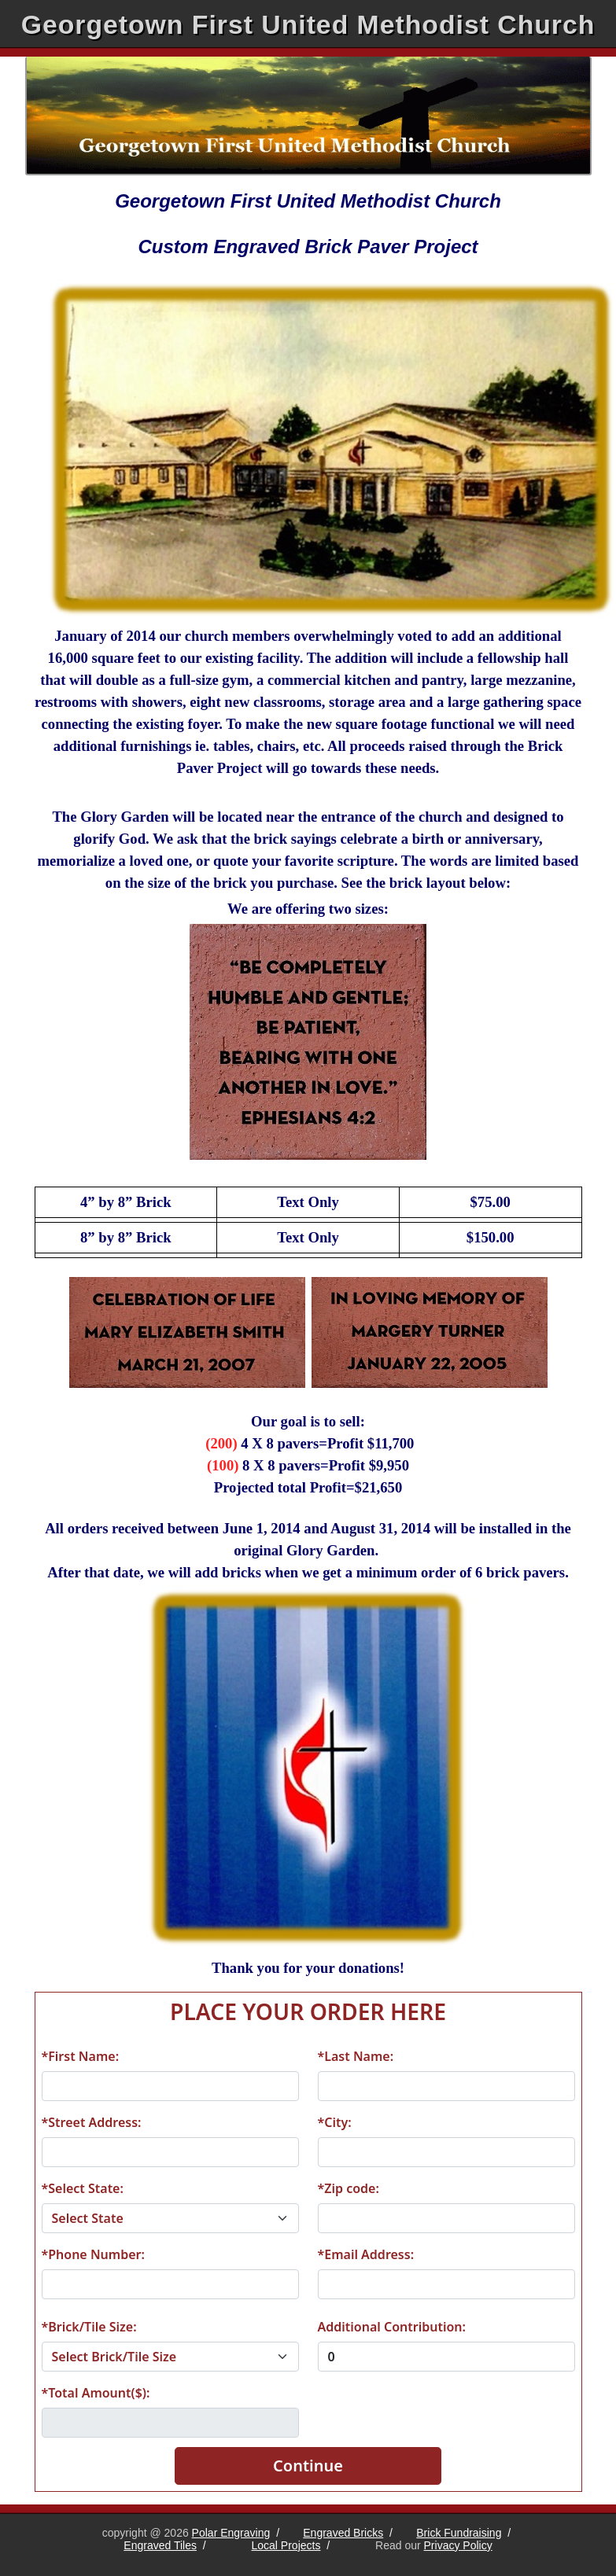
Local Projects (286, 2545)
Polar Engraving (231, 2532)
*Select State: (83, 2188)
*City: (335, 2122)
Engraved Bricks (343, 2532)
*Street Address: (92, 2122)
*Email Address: (366, 2254)
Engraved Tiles (160, 2545)
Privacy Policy (458, 2545)
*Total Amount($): (96, 2392)
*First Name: (81, 2056)
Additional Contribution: (392, 2326)
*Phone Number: (93, 2254)
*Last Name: (356, 2056)
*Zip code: (348, 2188)
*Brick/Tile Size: (89, 2326)
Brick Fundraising (458, 2532)
